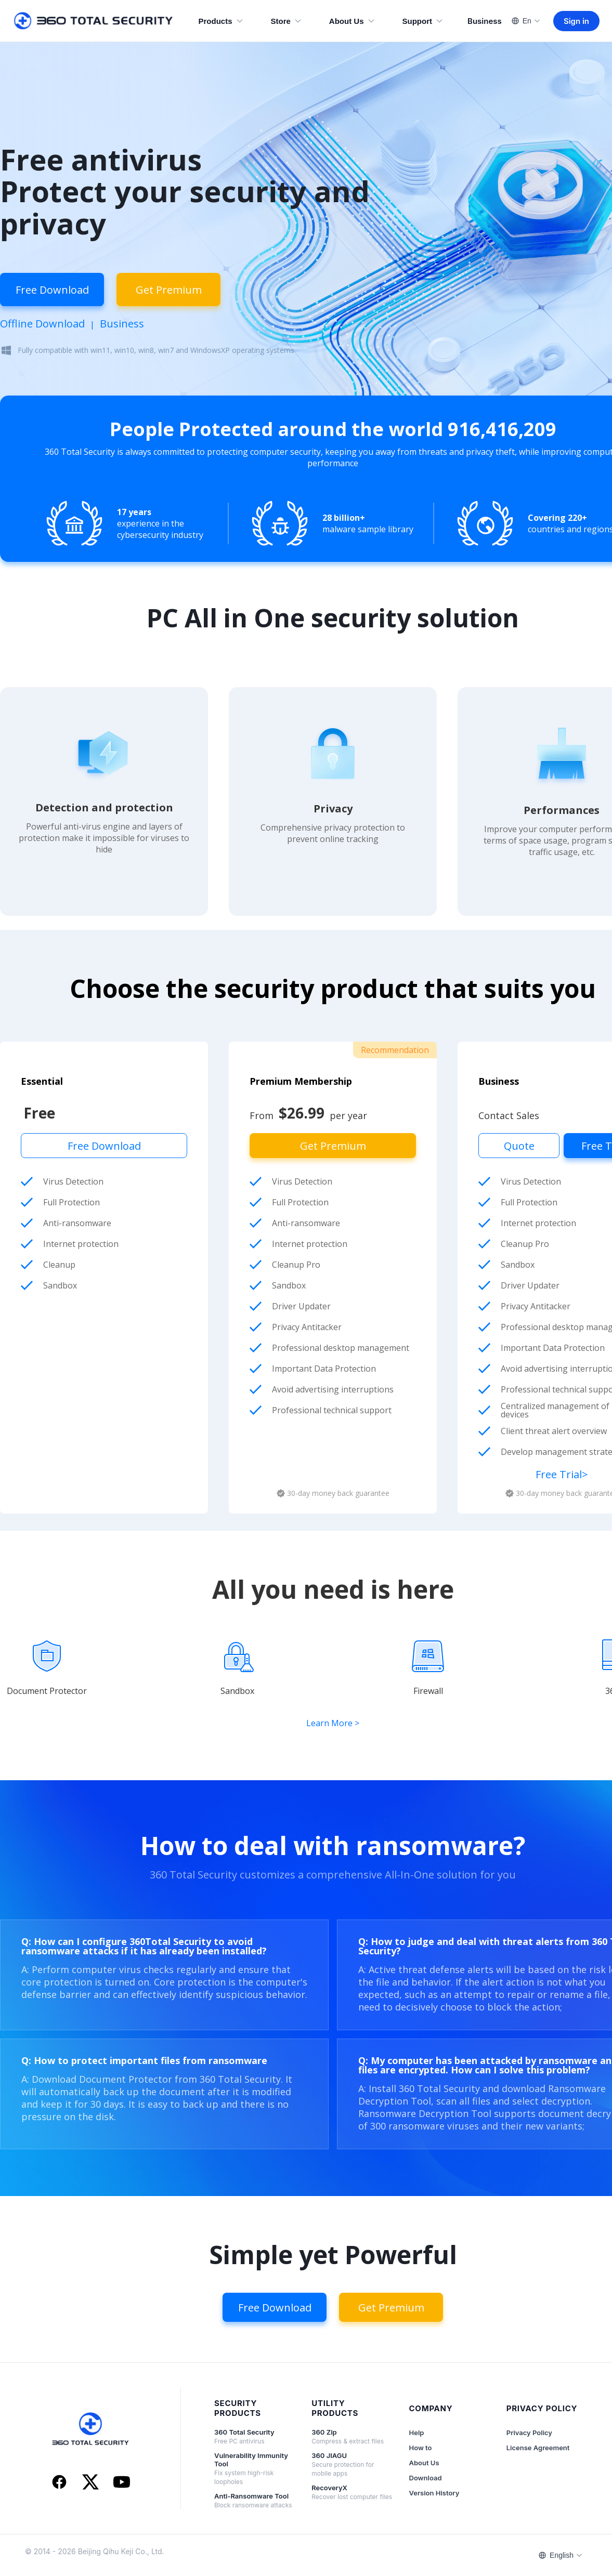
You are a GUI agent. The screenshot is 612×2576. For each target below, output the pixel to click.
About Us (352, 21)
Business (484, 21)
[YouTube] (121, 2483)
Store (286, 21)
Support (423, 21)
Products (220, 21)
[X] (90, 2483)
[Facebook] (59, 2483)
